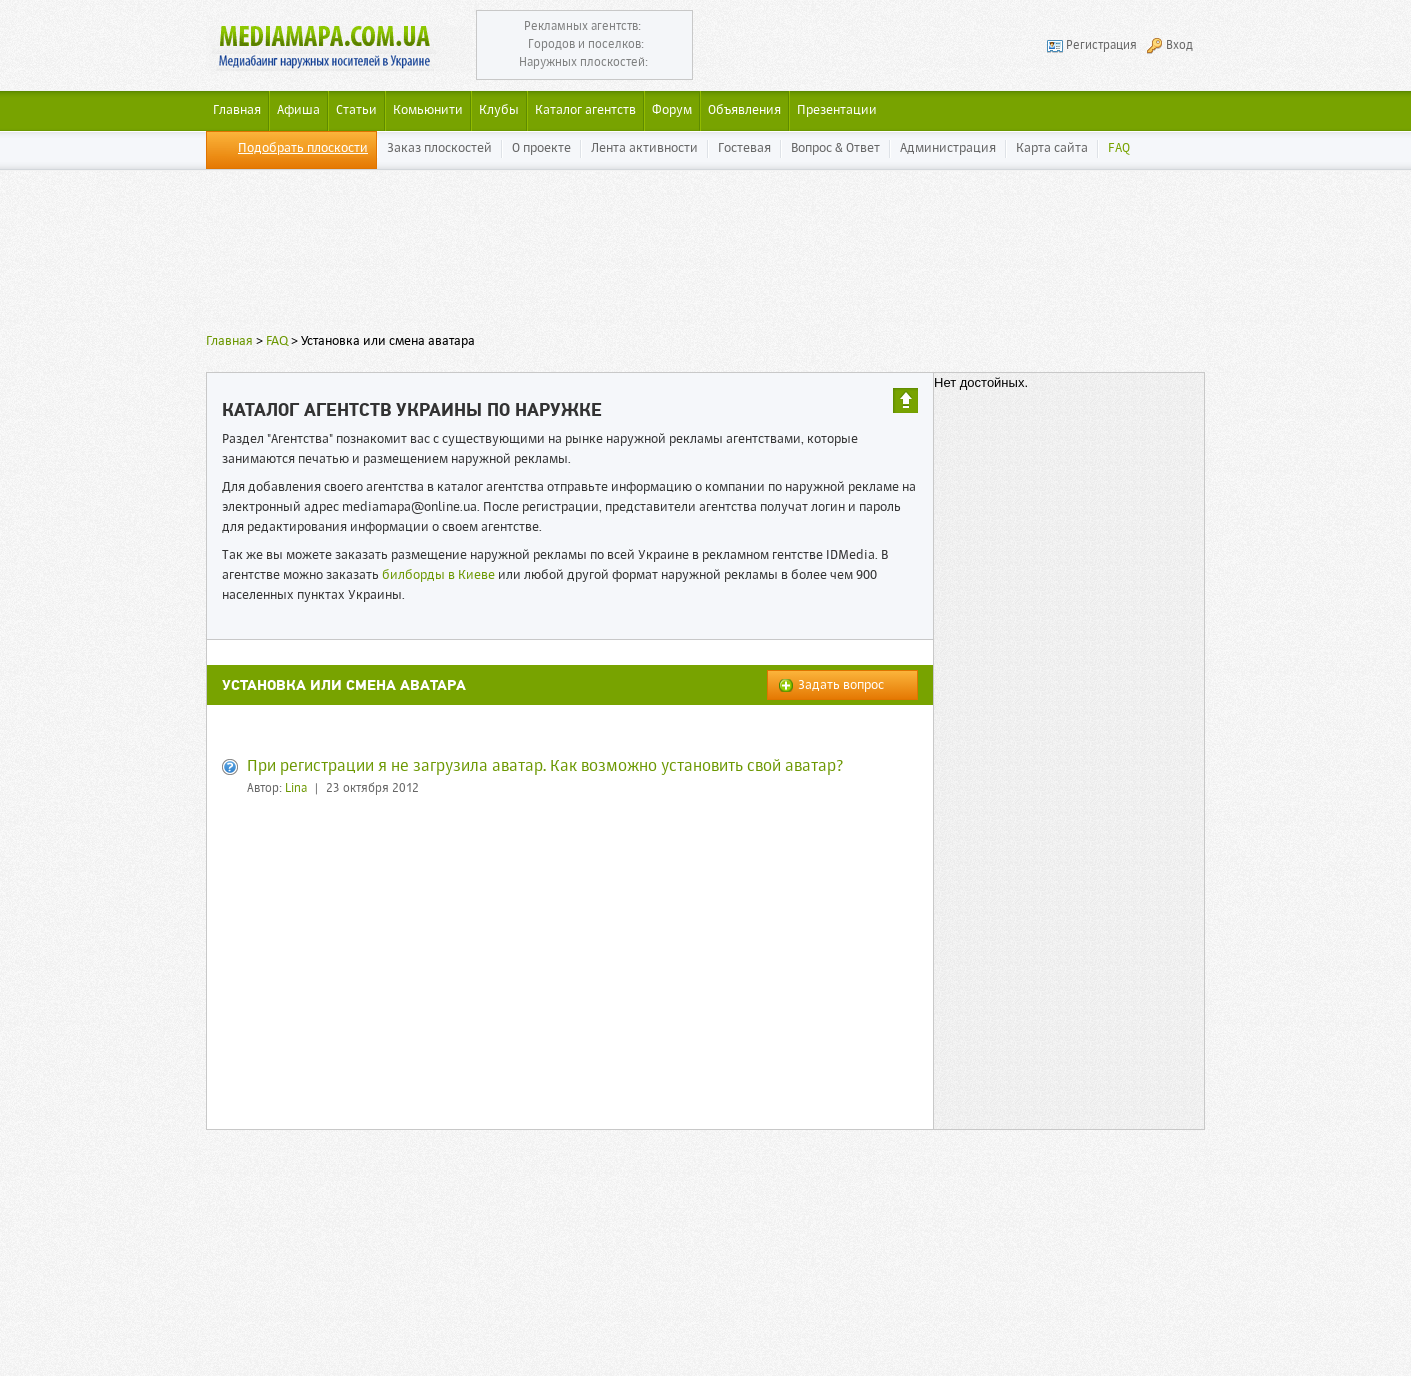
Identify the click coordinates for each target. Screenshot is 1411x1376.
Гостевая (744, 148)
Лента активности (644, 148)
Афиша (298, 110)
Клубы (499, 110)
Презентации (837, 110)
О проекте (541, 148)
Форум (672, 110)
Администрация (948, 148)
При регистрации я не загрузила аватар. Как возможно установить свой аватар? (545, 767)
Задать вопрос (841, 685)
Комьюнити (428, 110)
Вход (1179, 46)
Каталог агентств (585, 110)
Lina (296, 789)
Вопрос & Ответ (835, 148)
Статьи (356, 110)
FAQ (1119, 148)
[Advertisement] (706, 255)
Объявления (744, 110)
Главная (229, 341)
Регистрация (1101, 46)
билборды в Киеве (438, 575)
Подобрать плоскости (303, 148)
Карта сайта (1052, 148)
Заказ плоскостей (439, 148)
